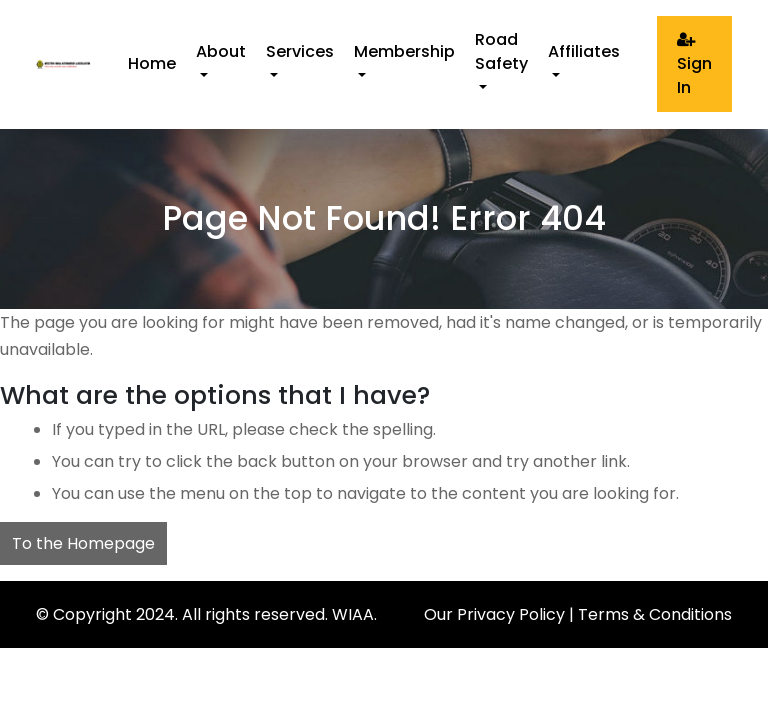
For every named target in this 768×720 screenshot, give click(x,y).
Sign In (694, 65)
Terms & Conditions (655, 614)
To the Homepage (83, 543)
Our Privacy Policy (494, 614)
